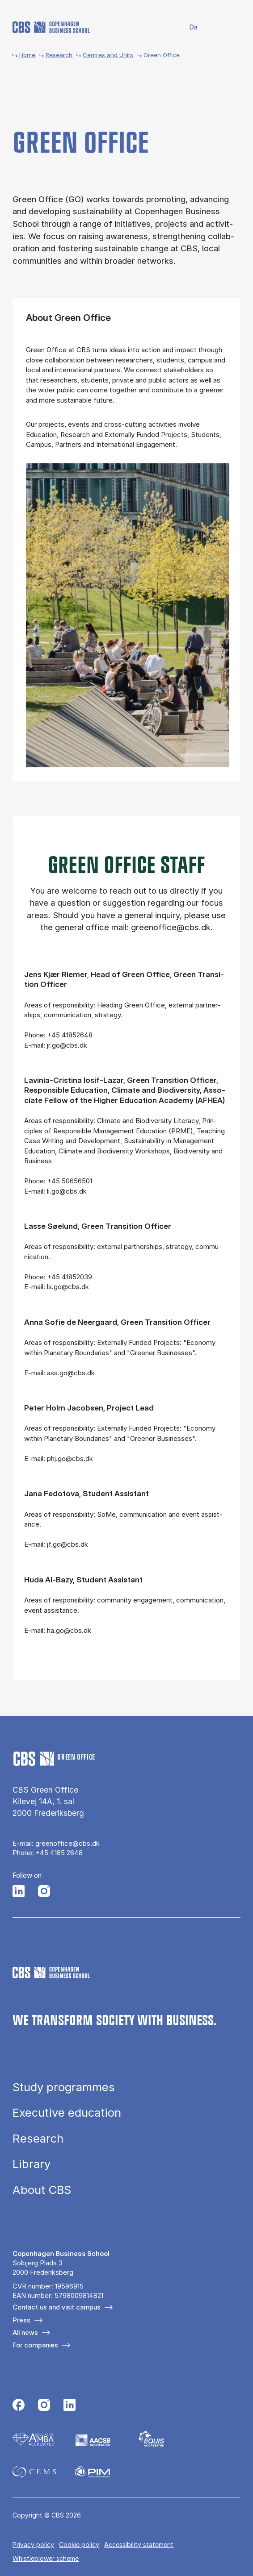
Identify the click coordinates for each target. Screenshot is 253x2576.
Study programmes (64, 2087)
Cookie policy (79, 2544)
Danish (187, 27)
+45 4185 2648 (59, 1852)
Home (27, 54)
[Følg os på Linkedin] (69, 2406)
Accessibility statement (138, 2544)
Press (21, 2320)
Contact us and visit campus (57, 2307)
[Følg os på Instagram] (44, 1892)
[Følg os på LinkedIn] (19, 1892)
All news (25, 2332)
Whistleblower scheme (46, 2558)
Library (32, 2164)
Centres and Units (108, 54)
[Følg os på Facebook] (19, 2406)
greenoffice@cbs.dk (67, 1843)
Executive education (67, 2112)
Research (59, 54)
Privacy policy (33, 2544)
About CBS (42, 2190)
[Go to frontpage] (51, 27)
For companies (35, 2345)
